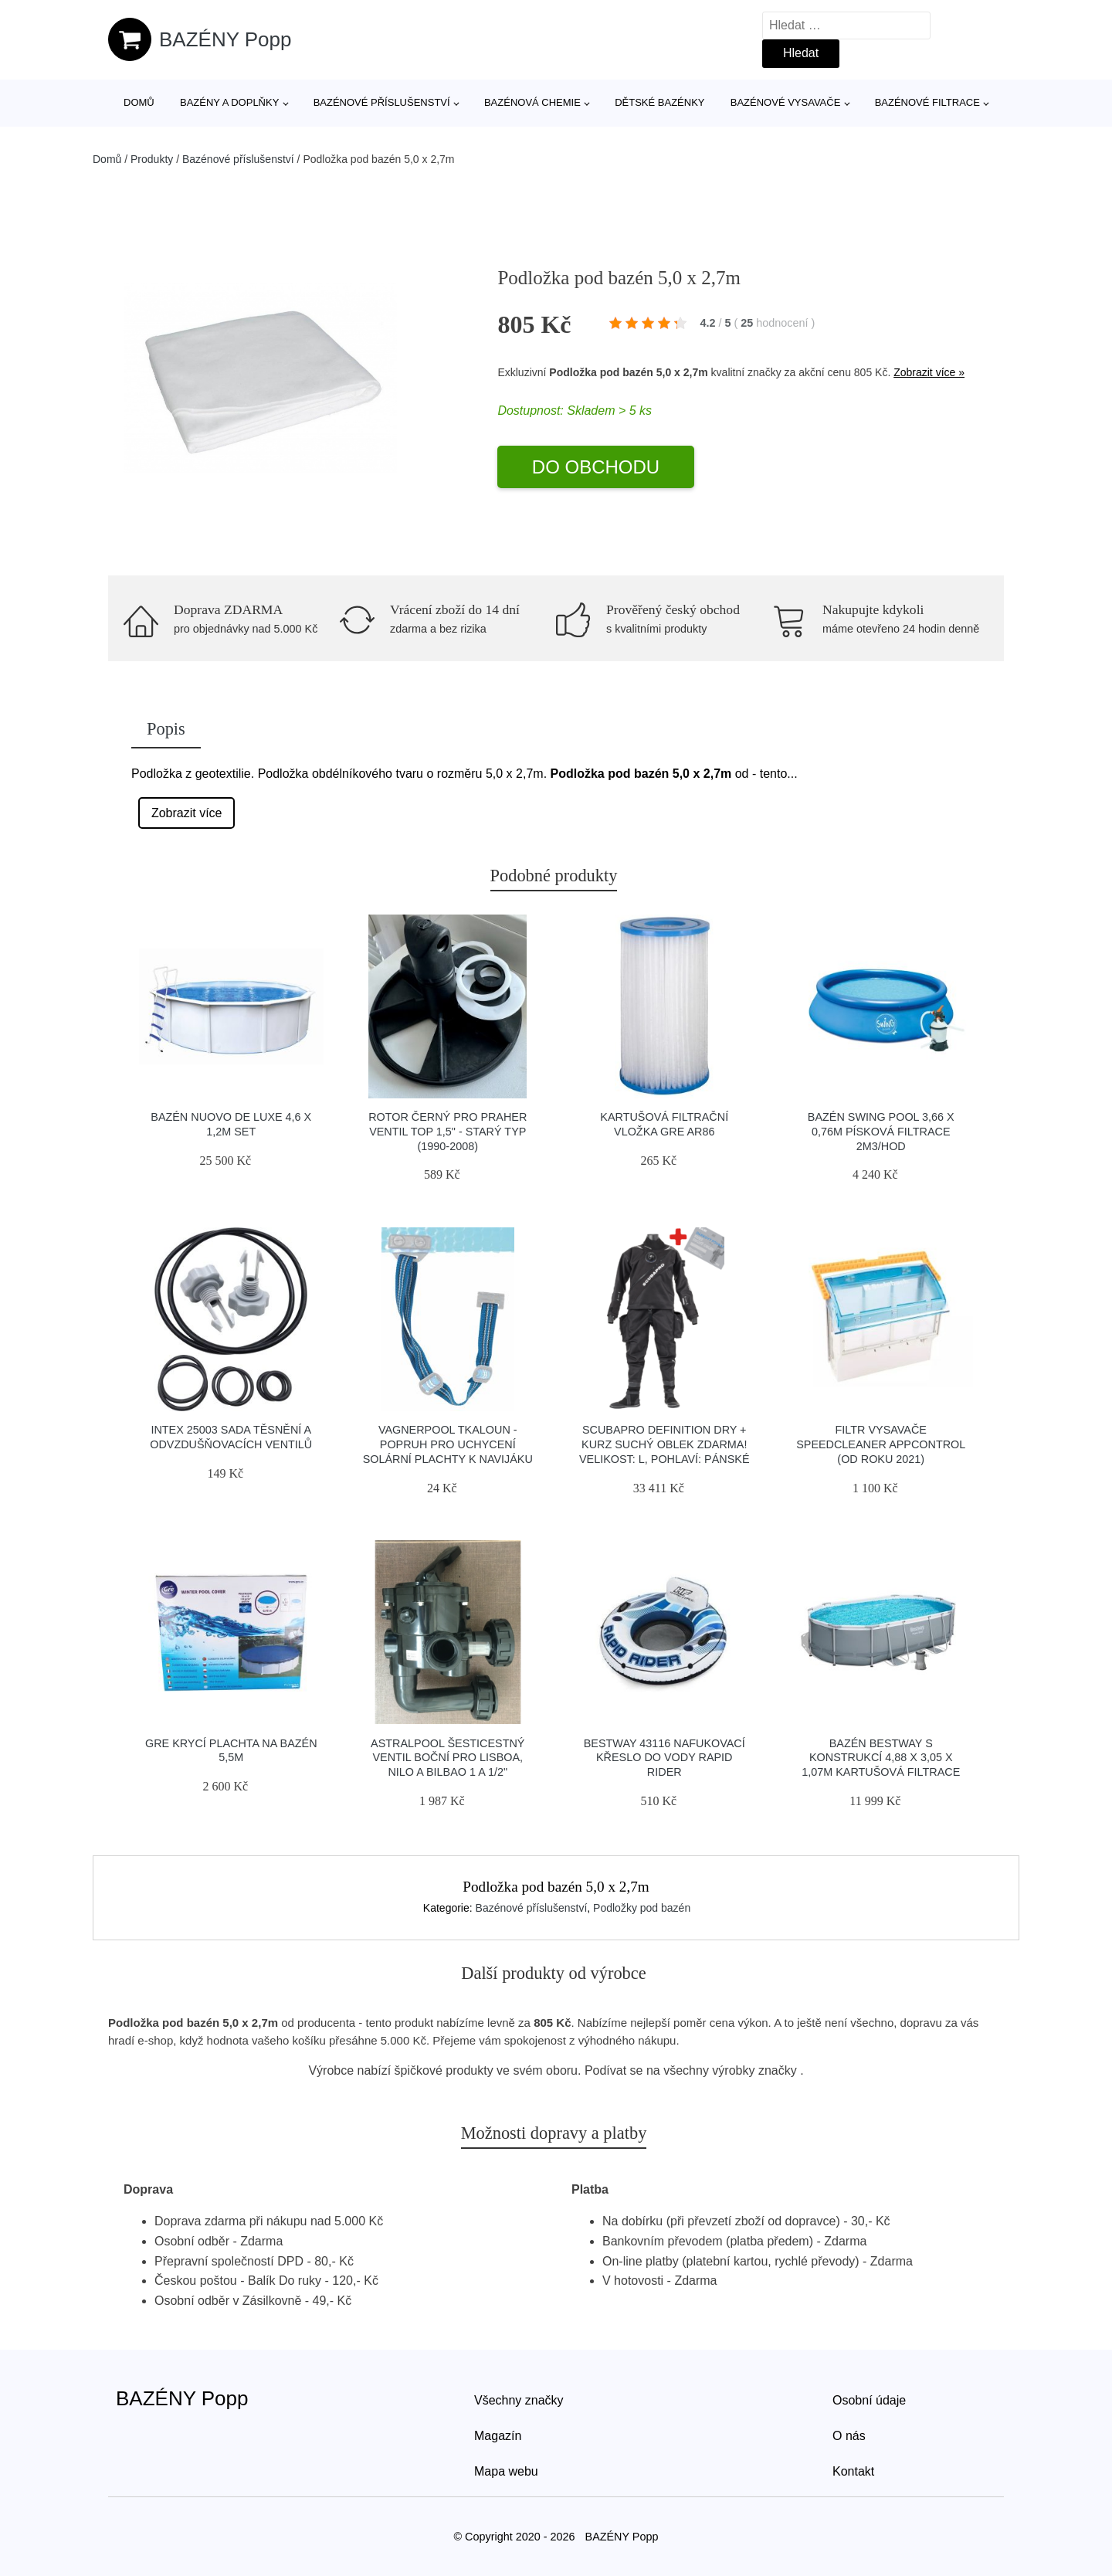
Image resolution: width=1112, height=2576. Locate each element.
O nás (849, 2435)
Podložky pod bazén (641, 1908)
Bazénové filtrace (927, 102)
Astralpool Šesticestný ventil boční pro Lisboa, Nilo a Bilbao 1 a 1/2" (447, 1757)
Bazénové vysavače (786, 102)
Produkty (152, 159)
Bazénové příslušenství (382, 102)
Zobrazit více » (929, 372)
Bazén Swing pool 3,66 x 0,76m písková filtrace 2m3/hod (881, 1131)
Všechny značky (519, 2400)
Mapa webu (506, 2471)
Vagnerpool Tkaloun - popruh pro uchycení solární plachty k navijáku (448, 1444)
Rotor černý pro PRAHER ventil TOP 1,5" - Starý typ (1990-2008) (447, 1131)
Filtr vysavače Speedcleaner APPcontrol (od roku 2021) (880, 1444)
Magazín (497, 2435)
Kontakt (853, 2471)
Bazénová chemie (532, 102)
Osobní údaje (869, 2400)
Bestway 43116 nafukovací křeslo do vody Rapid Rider (664, 1757)
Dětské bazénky (659, 102)
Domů (139, 102)
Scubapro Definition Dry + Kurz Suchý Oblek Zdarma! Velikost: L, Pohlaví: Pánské (664, 1444)
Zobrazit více (186, 813)
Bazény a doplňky (229, 102)
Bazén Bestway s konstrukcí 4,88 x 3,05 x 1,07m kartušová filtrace (881, 1757)
